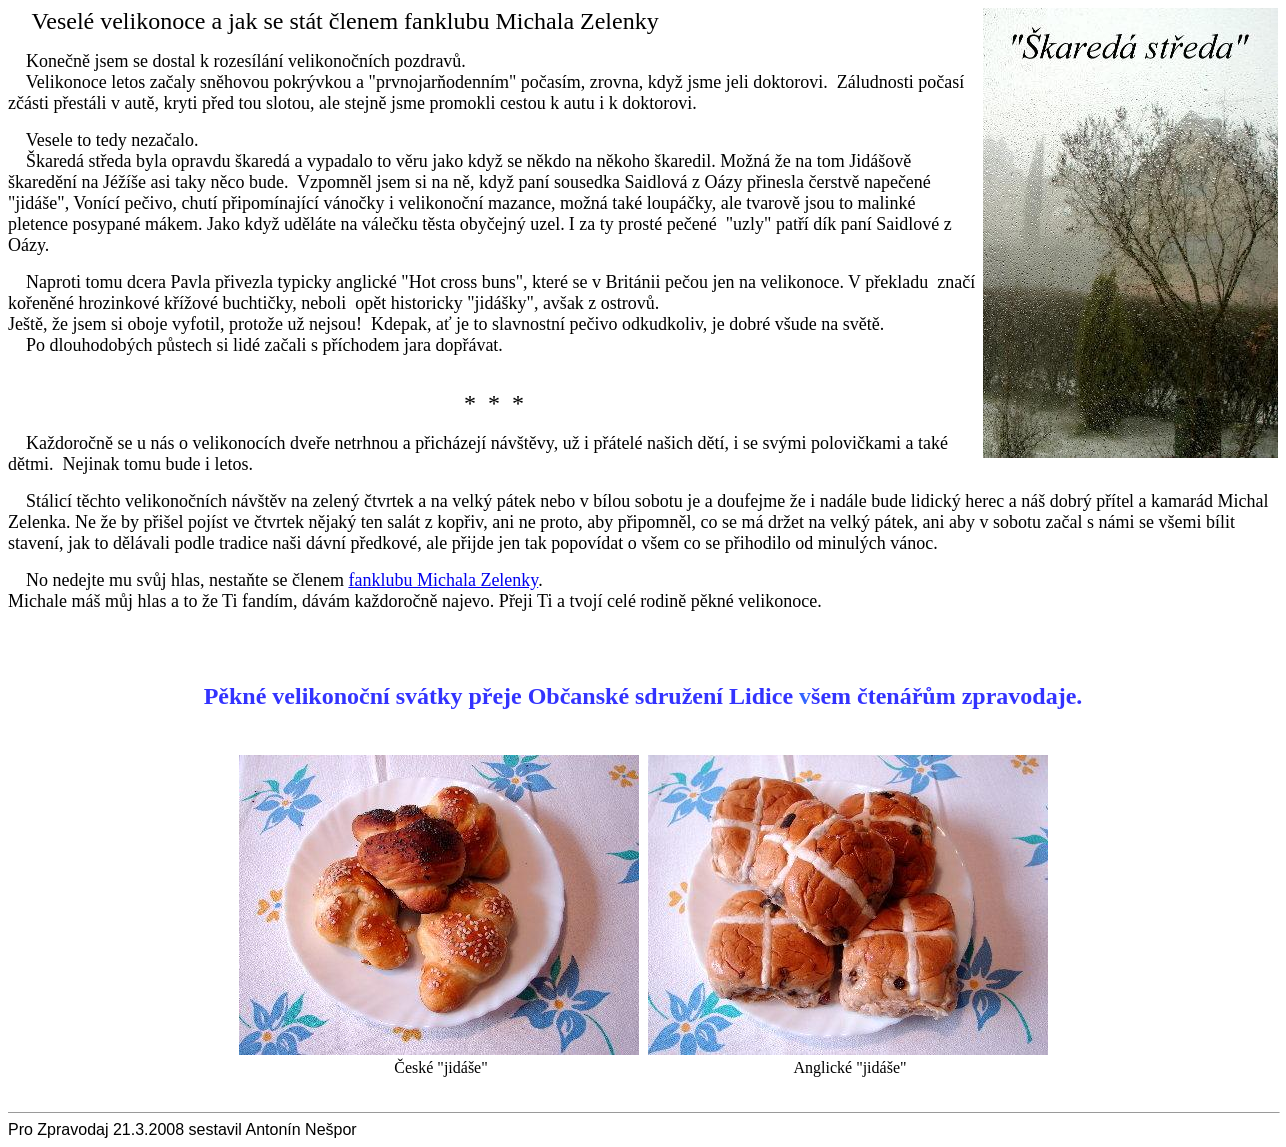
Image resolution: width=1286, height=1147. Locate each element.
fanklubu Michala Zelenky (443, 580)
